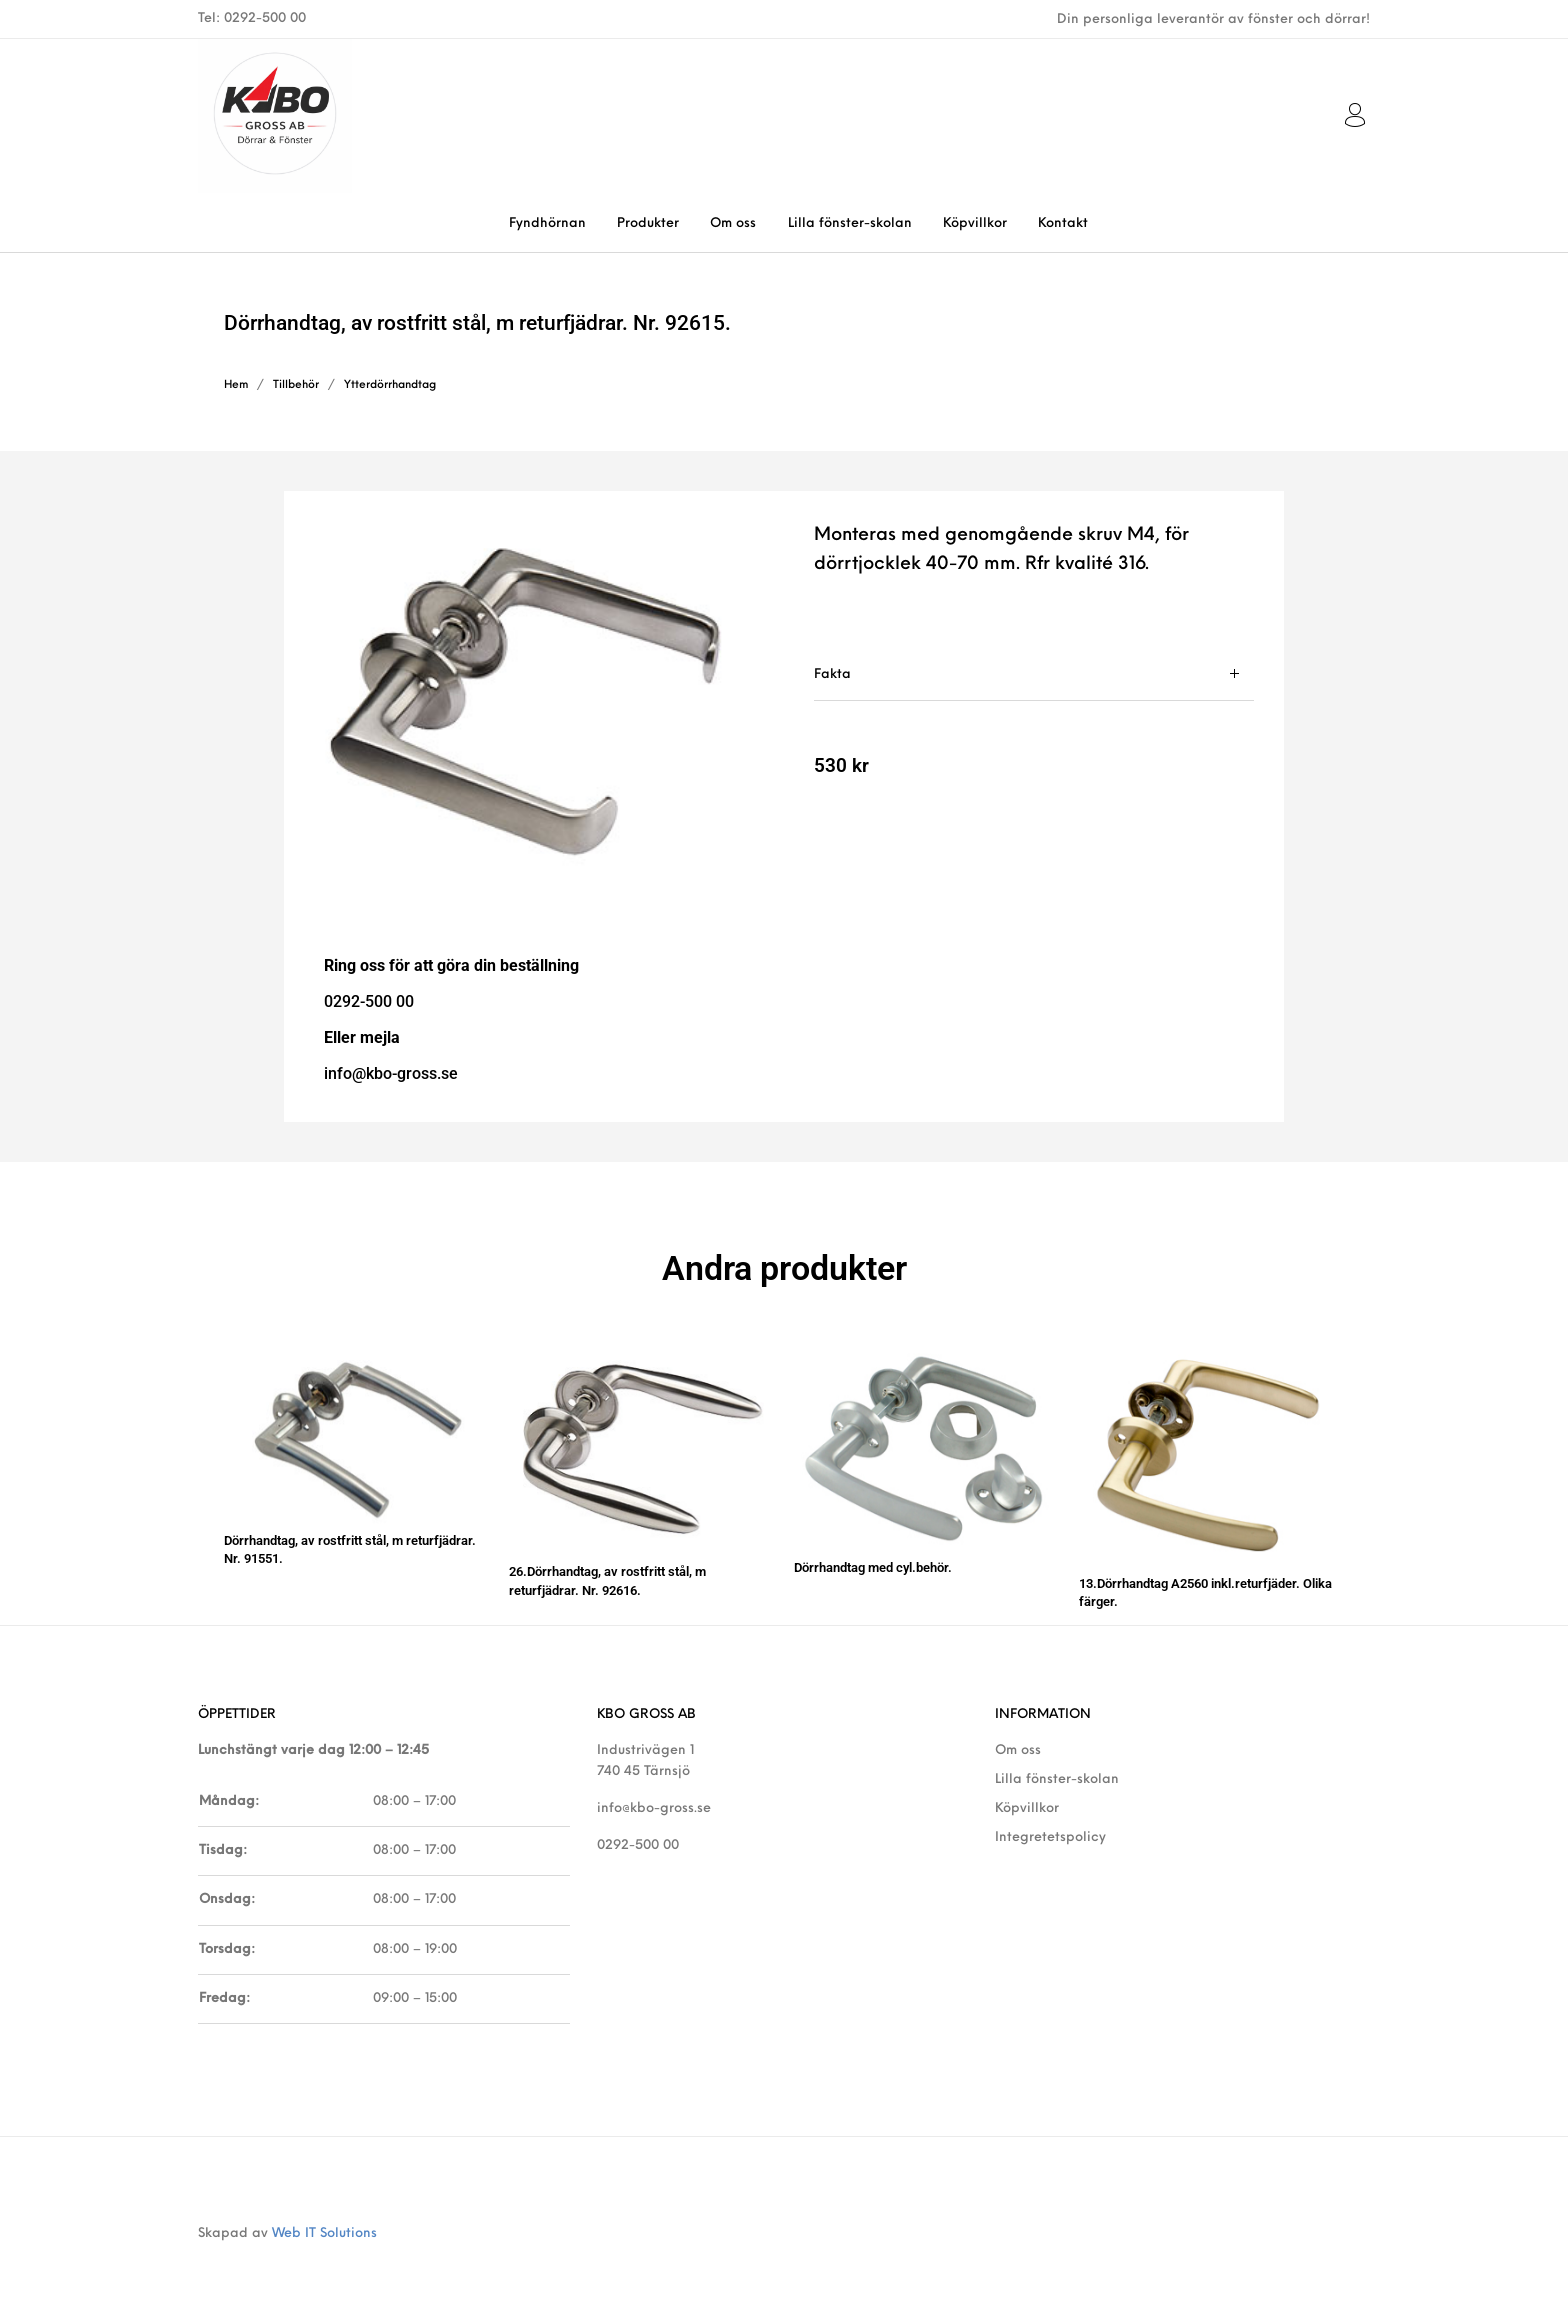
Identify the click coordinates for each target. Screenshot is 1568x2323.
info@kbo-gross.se (654, 1808)
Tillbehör (296, 385)
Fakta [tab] (832, 674)
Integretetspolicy (1050, 1837)
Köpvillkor (1027, 1808)
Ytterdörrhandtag (390, 385)
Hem (236, 385)
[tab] (1034, 674)
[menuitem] (547, 223)
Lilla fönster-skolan (1057, 1779)
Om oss (1018, 1750)
